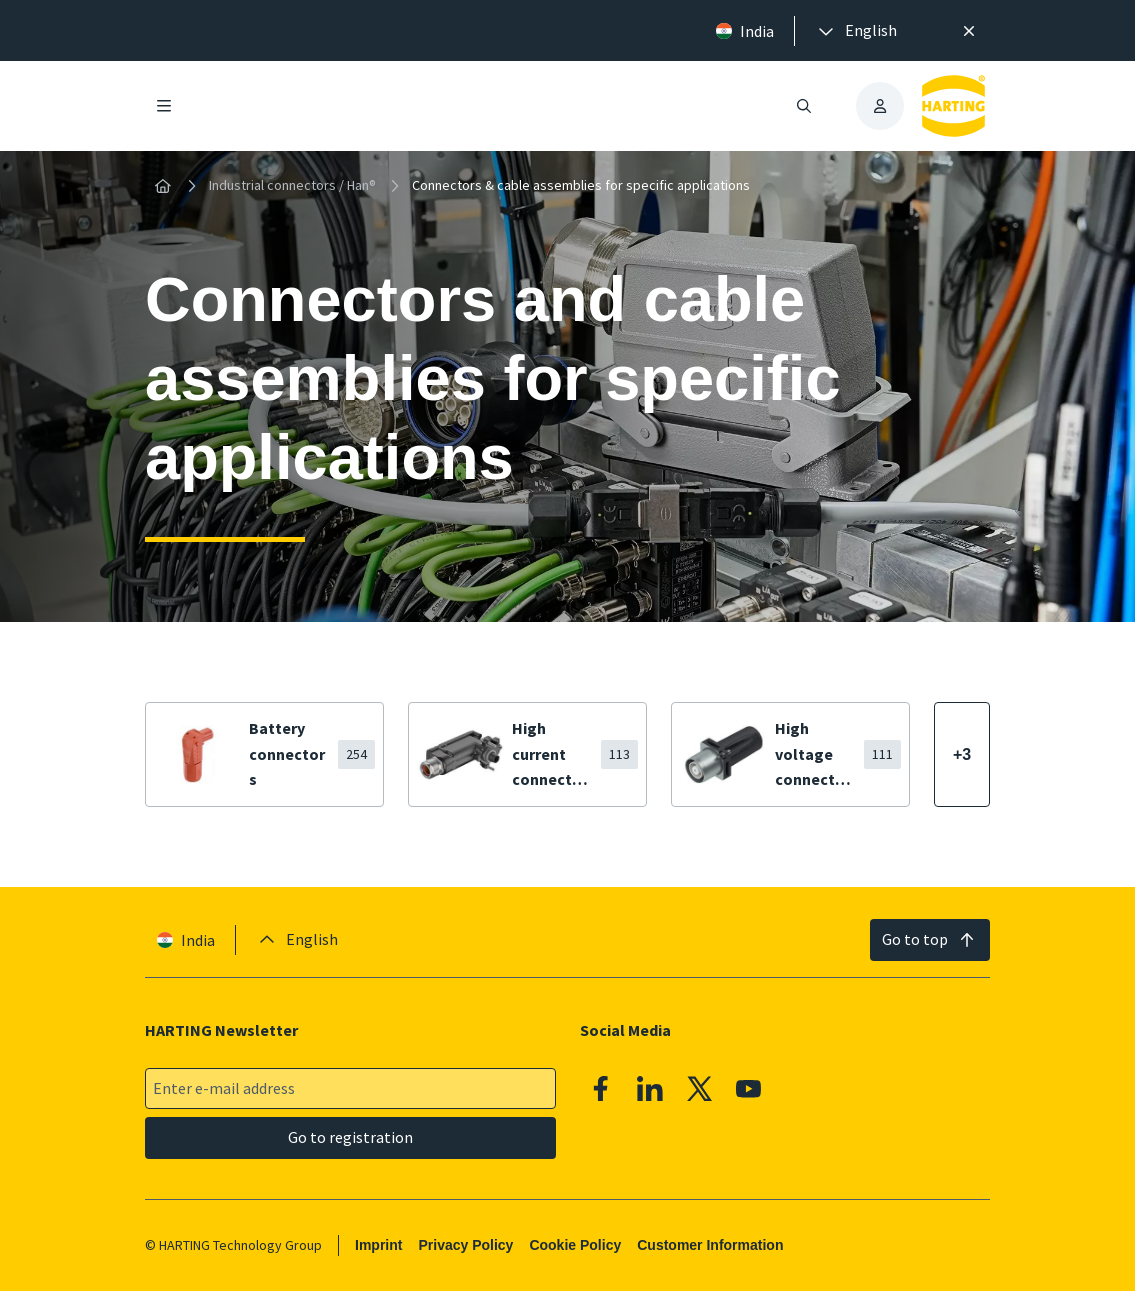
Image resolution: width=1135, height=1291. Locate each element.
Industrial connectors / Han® (292, 185)
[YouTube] (749, 1089)
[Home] (163, 186)
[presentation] (856, 31)
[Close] (970, 31)
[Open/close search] (804, 106)
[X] (700, 1089)
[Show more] (962, 754)
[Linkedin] (650, 1089)
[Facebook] (601, 1089)
